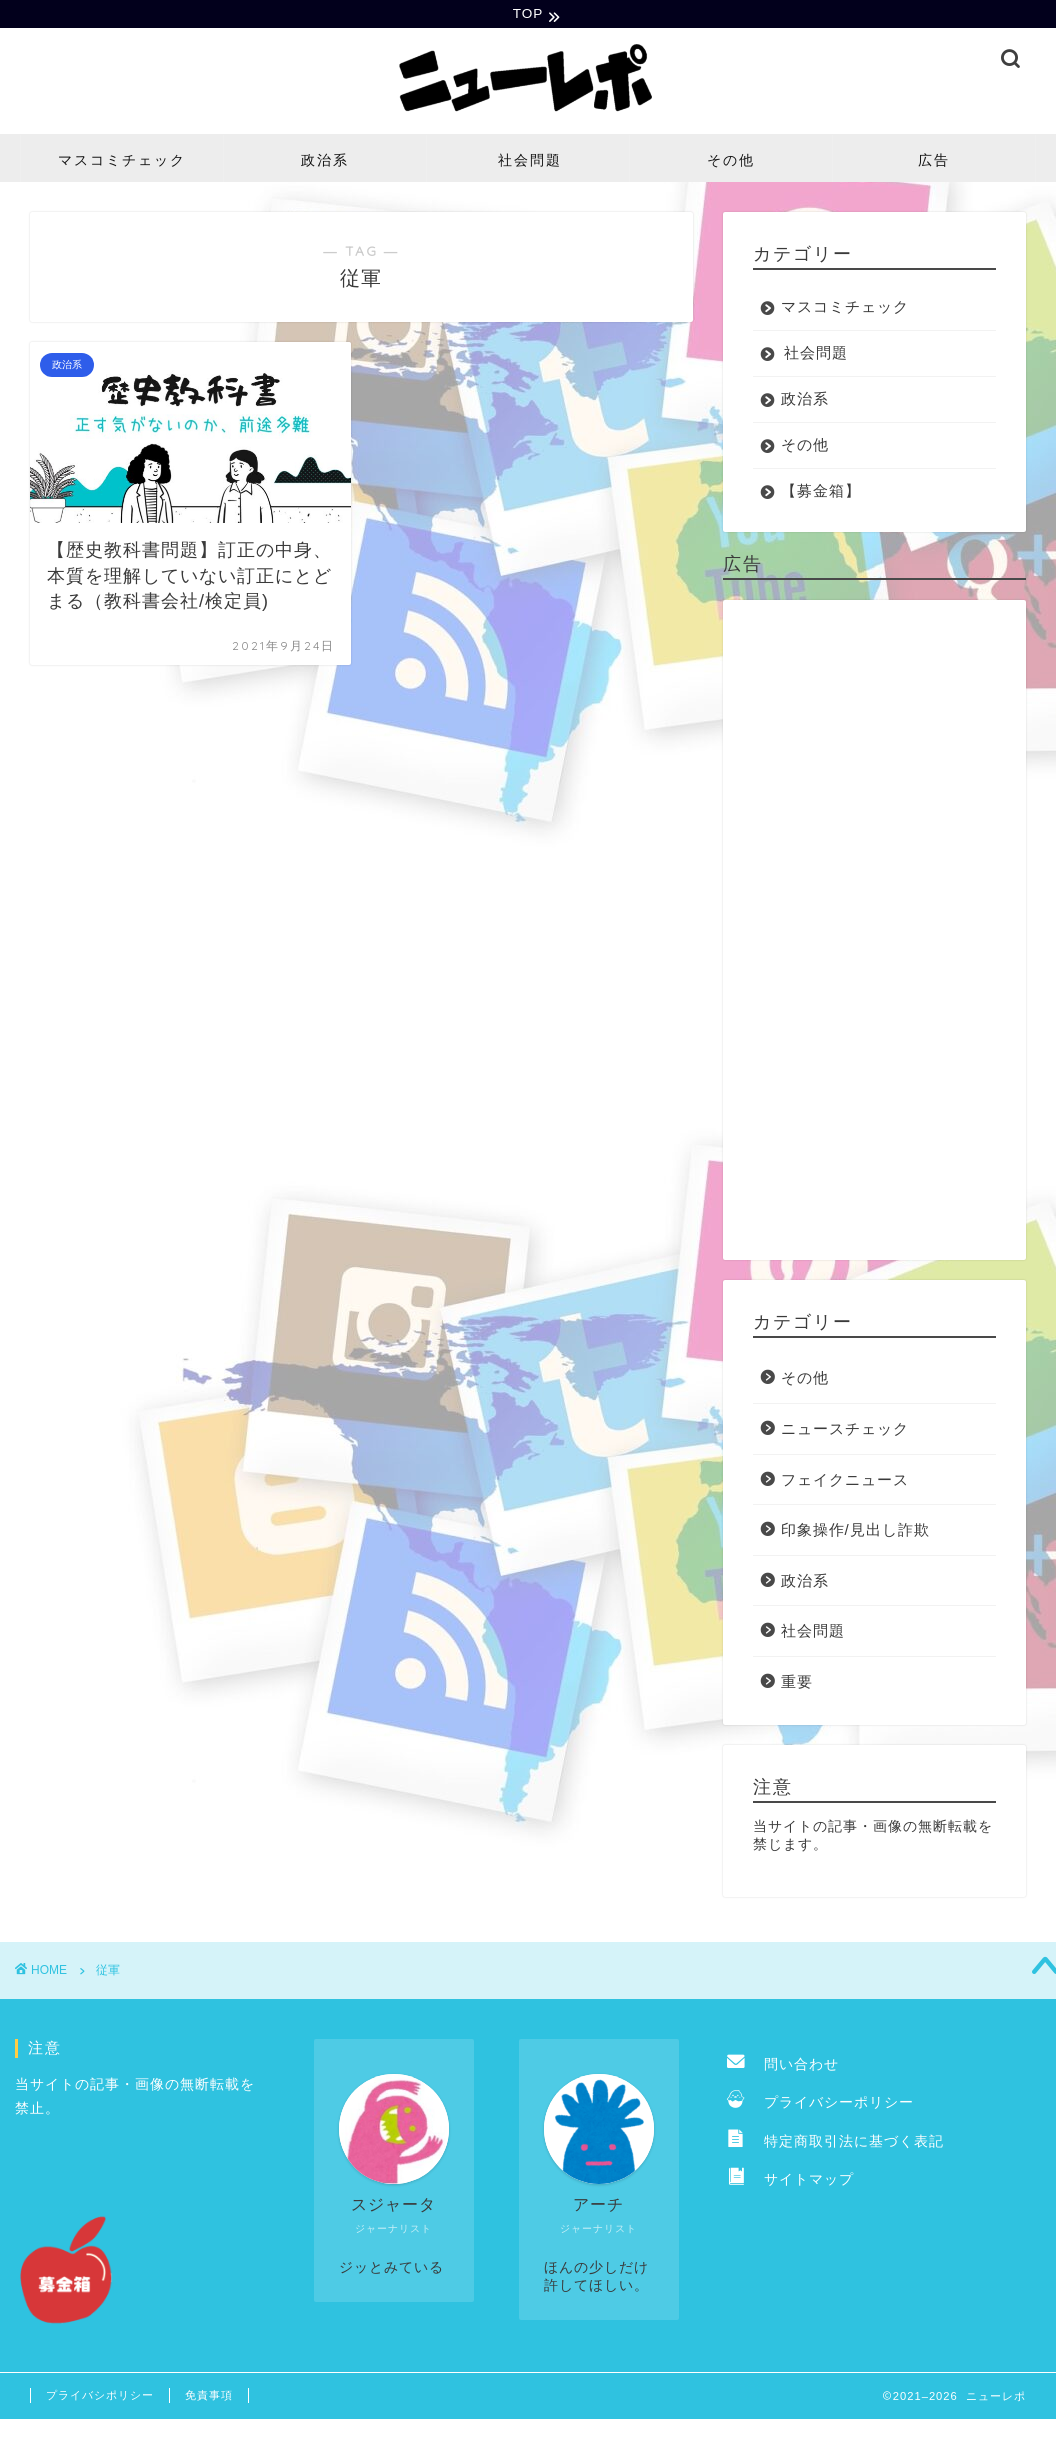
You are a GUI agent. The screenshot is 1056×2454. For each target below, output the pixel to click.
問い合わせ (783, 2066)
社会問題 (530, 163)
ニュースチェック (845, 1430)
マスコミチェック (122, 163)
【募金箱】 (821, 493)
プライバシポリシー (100, 2398)
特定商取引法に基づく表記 (835, 2143)
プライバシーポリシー (820, 2104)
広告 (934, 163)
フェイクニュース (845, 1481)
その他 (731, 163)
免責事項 (209, 2398)
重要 (797, 1683)
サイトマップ (790, 2181)
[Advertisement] (869, 933)
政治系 (325, 163)
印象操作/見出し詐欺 (855, 1531)
